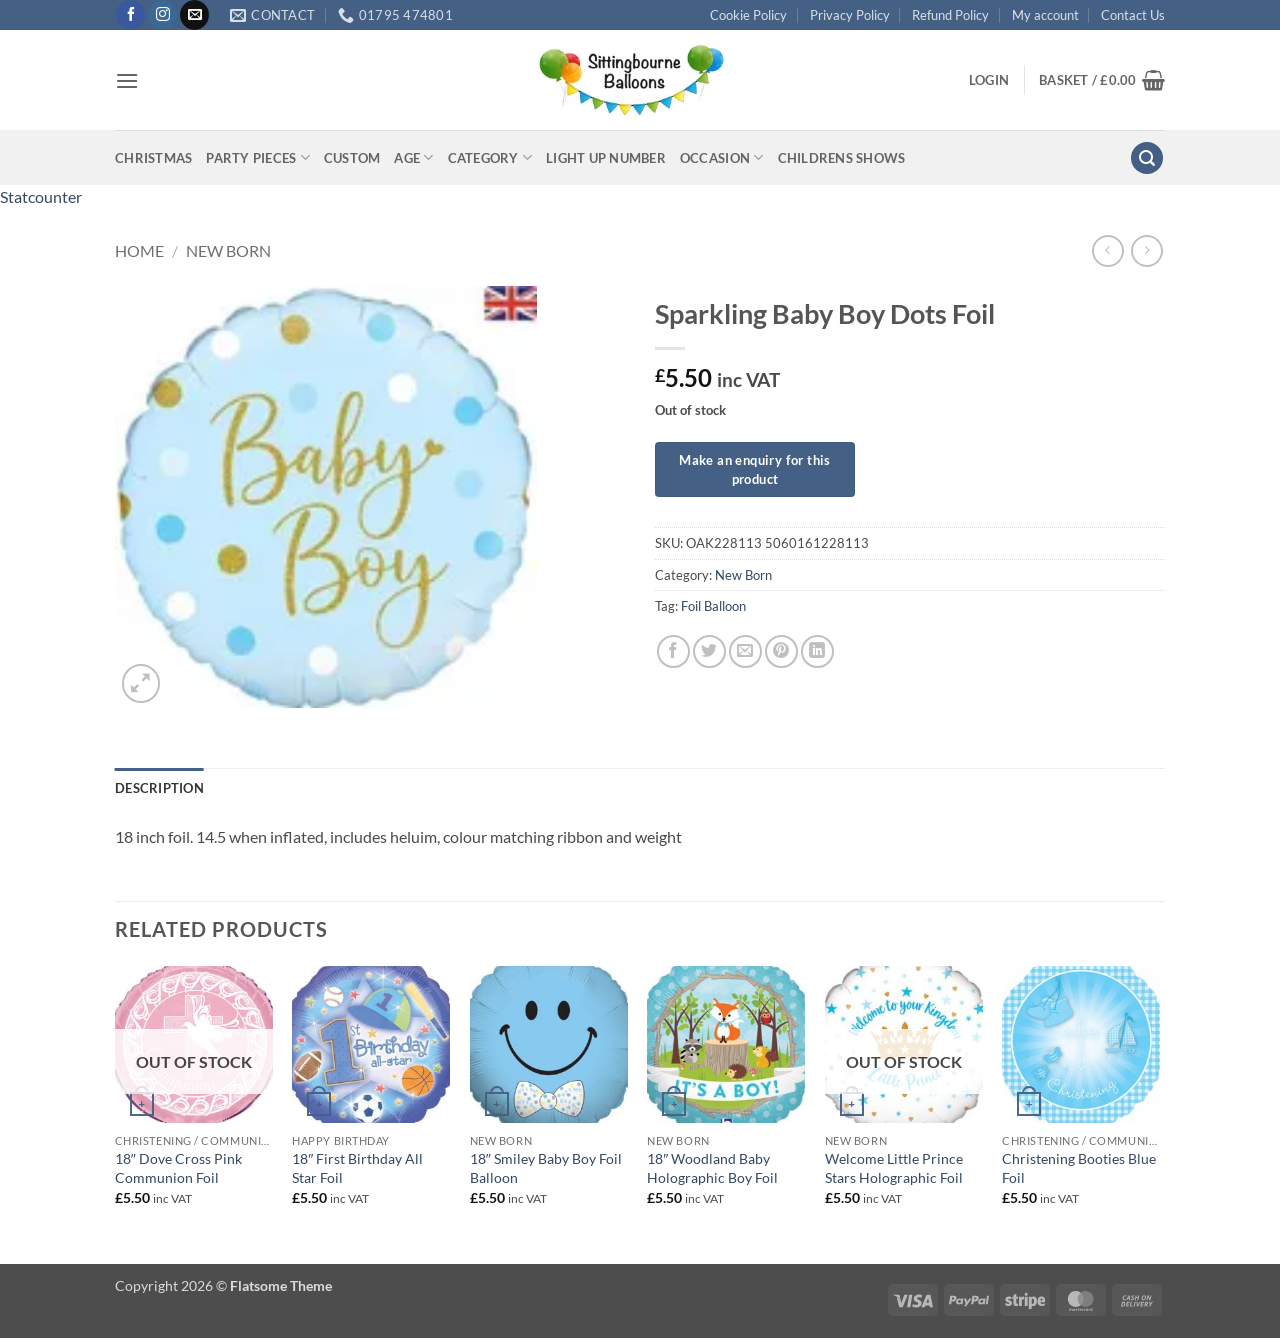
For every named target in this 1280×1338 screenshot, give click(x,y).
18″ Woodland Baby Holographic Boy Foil (712, 1168)
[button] (127, 80)
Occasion (722, 157)
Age (413, 157)
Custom (352, 158)
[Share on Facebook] (673, 651)
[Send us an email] (194, 15)
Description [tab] (159, 788)
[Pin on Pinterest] (781, 651)
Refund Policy (950, 15)
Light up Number (606, 158)
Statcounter (41, 196)
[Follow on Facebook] (130, 15)
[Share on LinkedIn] (817, 651)
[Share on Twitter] (709, 651)
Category (490, 157)
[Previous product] (1146, 250)
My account (1045, 15)
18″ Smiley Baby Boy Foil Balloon (546, 1168)
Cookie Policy (748, 15)
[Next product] (1107, 250)
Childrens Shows (842, 158)
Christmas (153, 158)
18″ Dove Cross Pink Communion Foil (178, 1168)
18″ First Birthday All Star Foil (357, 1168)
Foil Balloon (713, 606)
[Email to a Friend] (745, 651)
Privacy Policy (850, 15)
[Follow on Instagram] (162, 15)
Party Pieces (258, 157)
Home (139, 250)
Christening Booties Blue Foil (1079, 1168)
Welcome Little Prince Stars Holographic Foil (894, 1168)
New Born (228, 250)
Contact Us (1133, 15)
